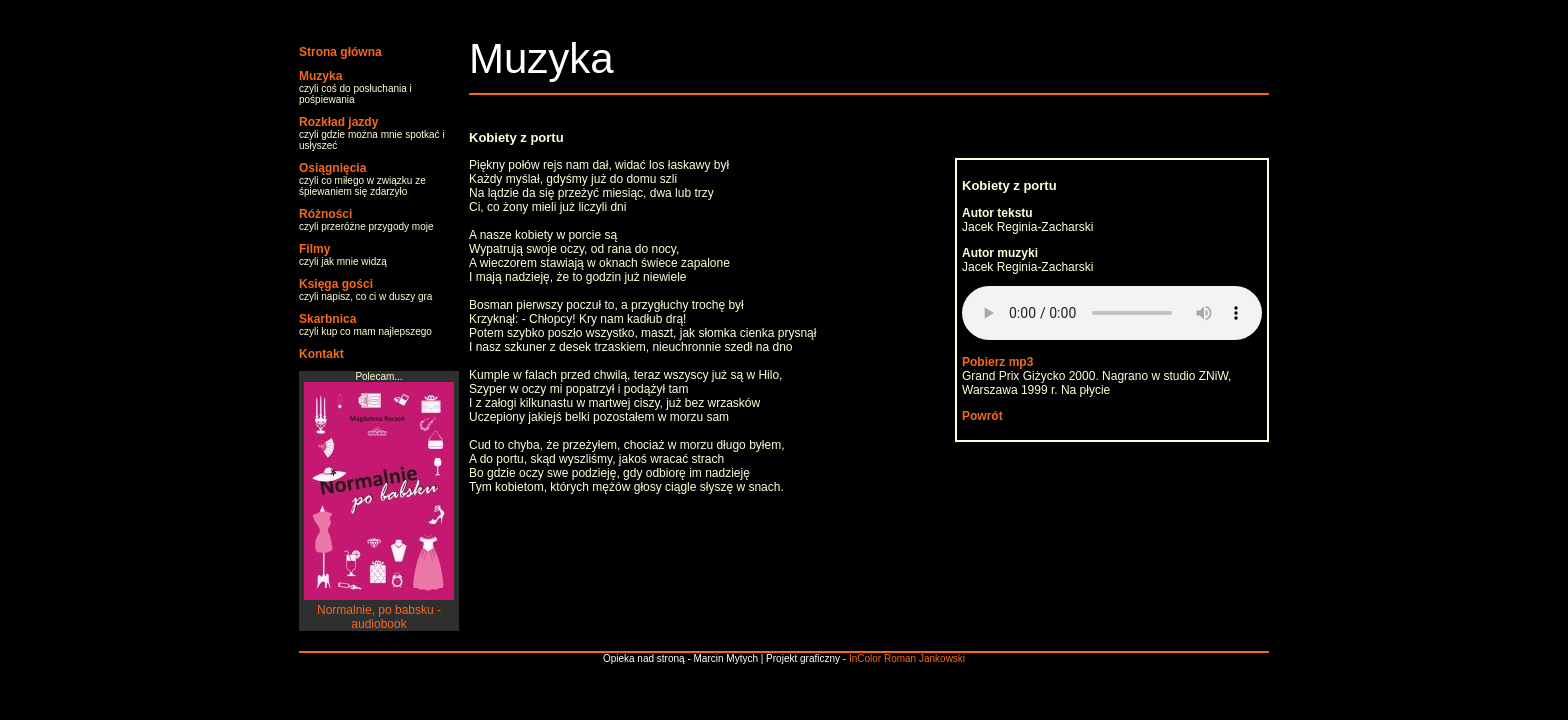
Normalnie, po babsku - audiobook (379, 610)
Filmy (314, 249)
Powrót (982, 416)
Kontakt (321, 354)
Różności (325, 214)
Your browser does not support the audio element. (1112, 313)
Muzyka (320, 76)
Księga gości (336, 284)
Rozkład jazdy (338, 122)
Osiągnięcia (332, 168)
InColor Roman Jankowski (907, 658)
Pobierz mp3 (997, 362)
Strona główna (340, 52)
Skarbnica (327, 319)
